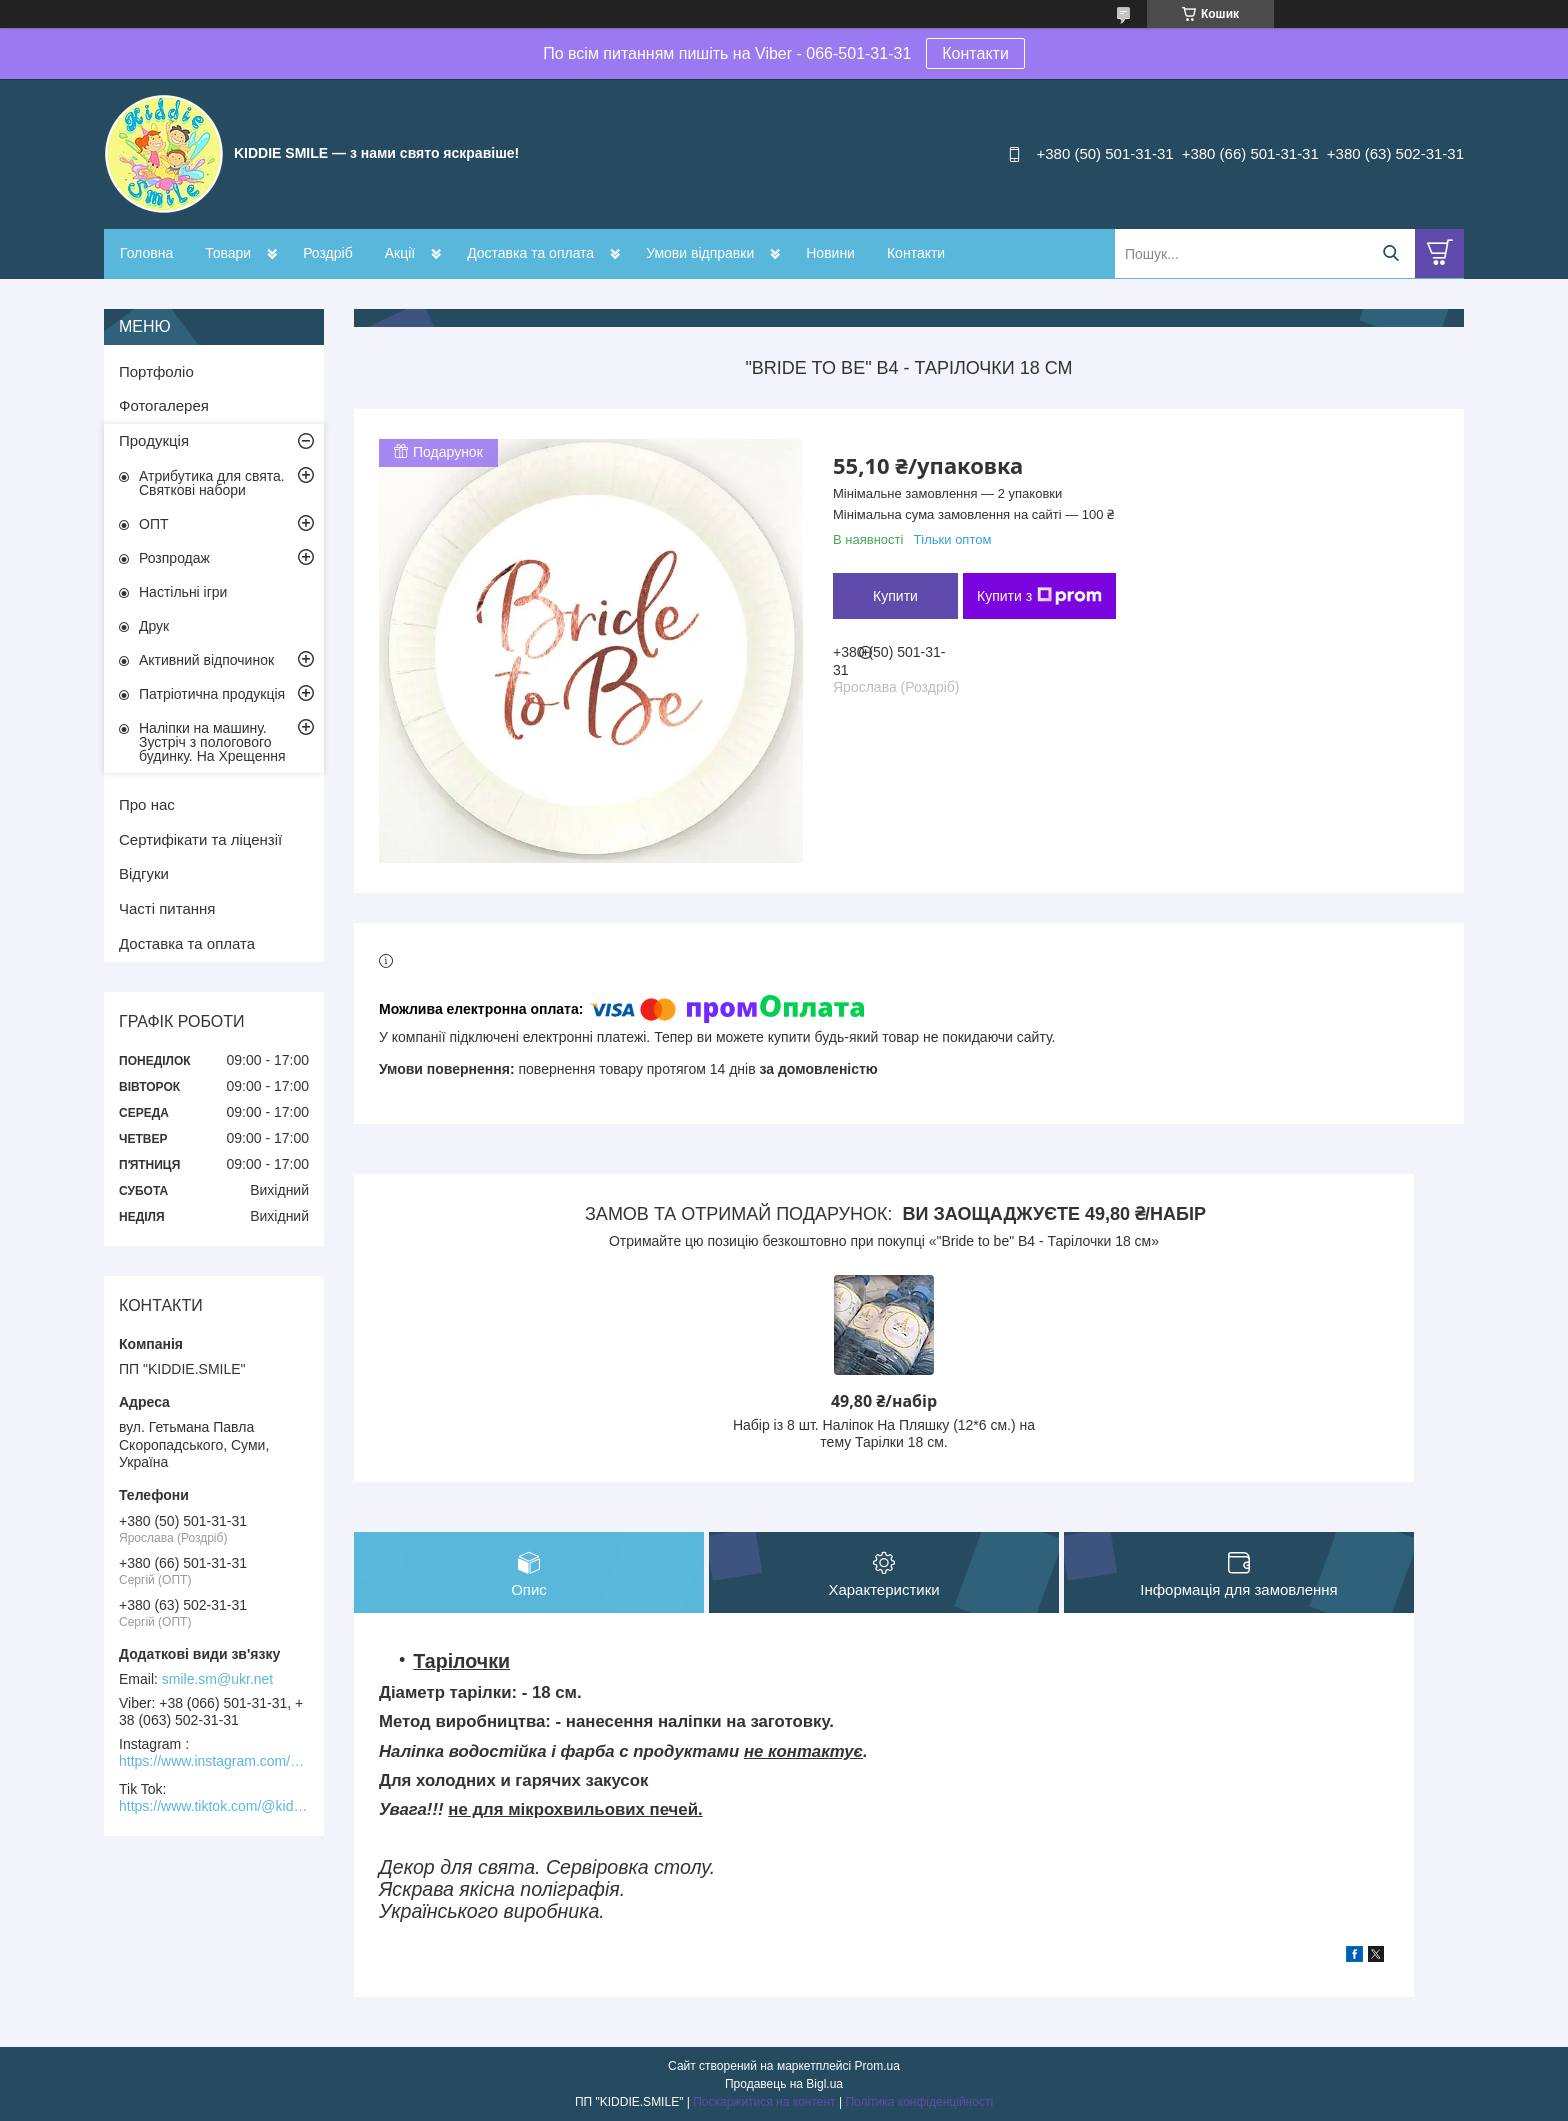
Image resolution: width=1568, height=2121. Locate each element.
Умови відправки (700, 253)
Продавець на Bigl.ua (784, 2084)
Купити (895, 596)
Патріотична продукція (212, 694)
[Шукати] (1390, 253)
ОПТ (154, 524)
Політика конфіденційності (919, 2102)
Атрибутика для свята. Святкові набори (212, 483)
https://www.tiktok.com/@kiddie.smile (214, 1806)
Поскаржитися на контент (764, 2102)
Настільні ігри (183, 592)
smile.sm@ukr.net (217, 1679)
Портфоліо (156, 371)
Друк (154, 626)
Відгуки (144, 873)
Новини (830, 253)
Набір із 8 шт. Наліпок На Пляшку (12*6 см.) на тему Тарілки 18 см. (884, 1434)
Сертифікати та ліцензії (200, 839)
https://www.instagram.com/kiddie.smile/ (214, 1761)
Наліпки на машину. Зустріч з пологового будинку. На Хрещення (212, 742)
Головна (146, 253)
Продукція (154, 440)
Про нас (147, 804)
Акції (400, 253)
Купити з (1039, 596)
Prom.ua (877, 2066)
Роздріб (328, 253)
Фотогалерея (164, 405)
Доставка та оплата (530, 253)
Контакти (975, 53)
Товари (228, 253)
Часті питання (167, 908)
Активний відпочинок (206, 660)
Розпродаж (174, 558)
